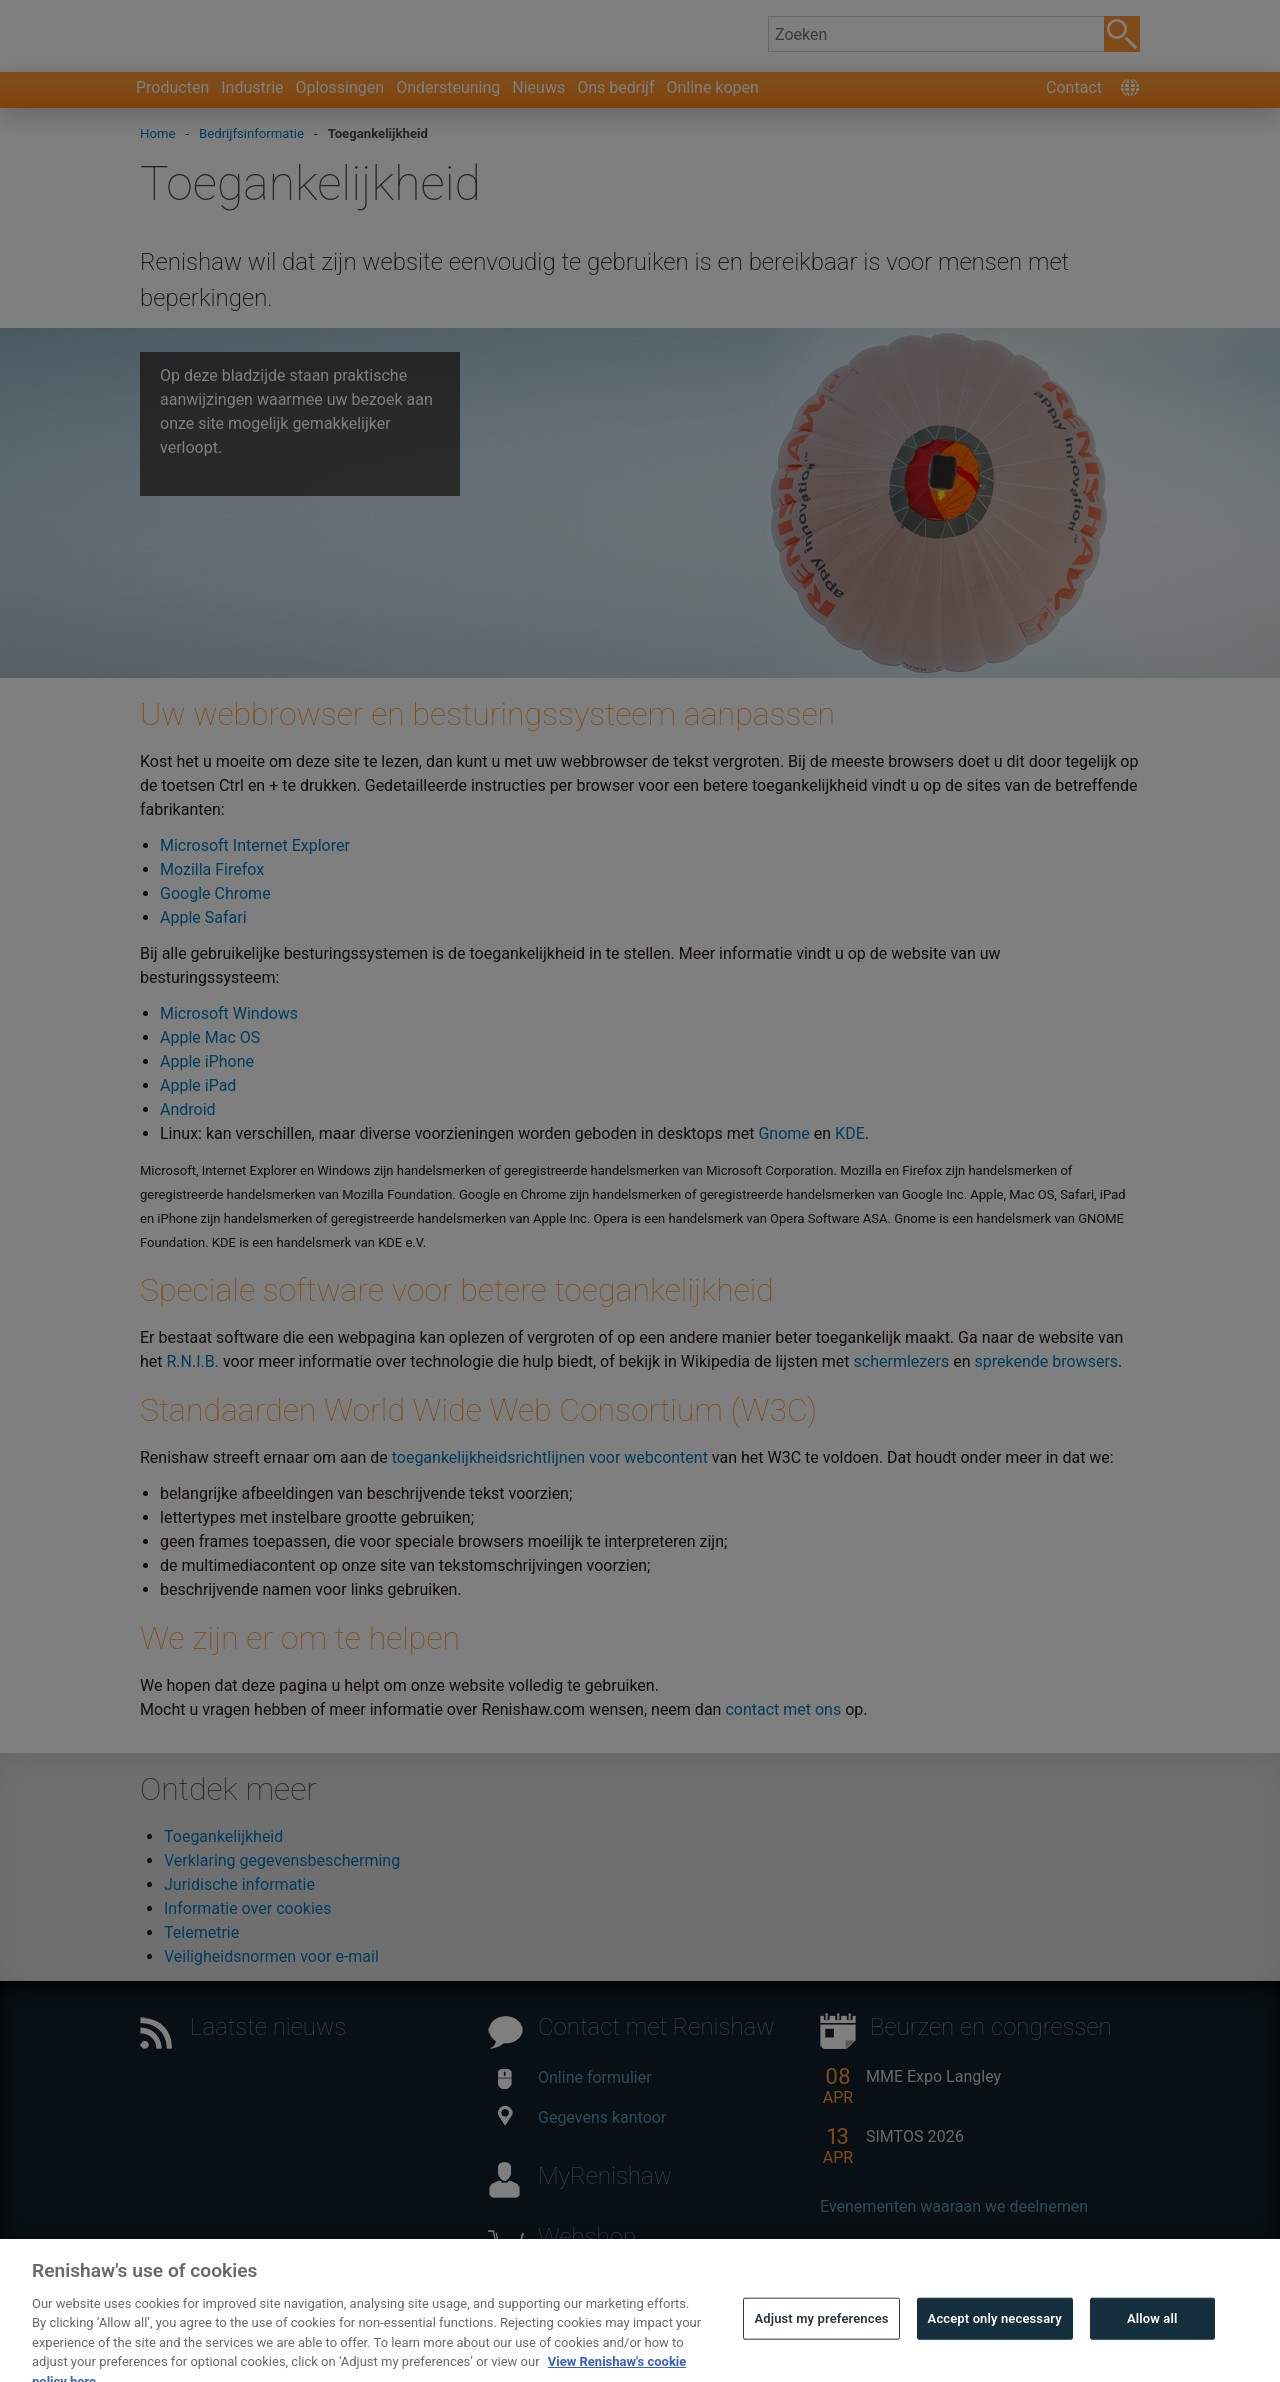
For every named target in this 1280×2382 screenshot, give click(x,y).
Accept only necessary (995, 2343)
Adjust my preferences (821, 2343)
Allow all (1152, 2343)
